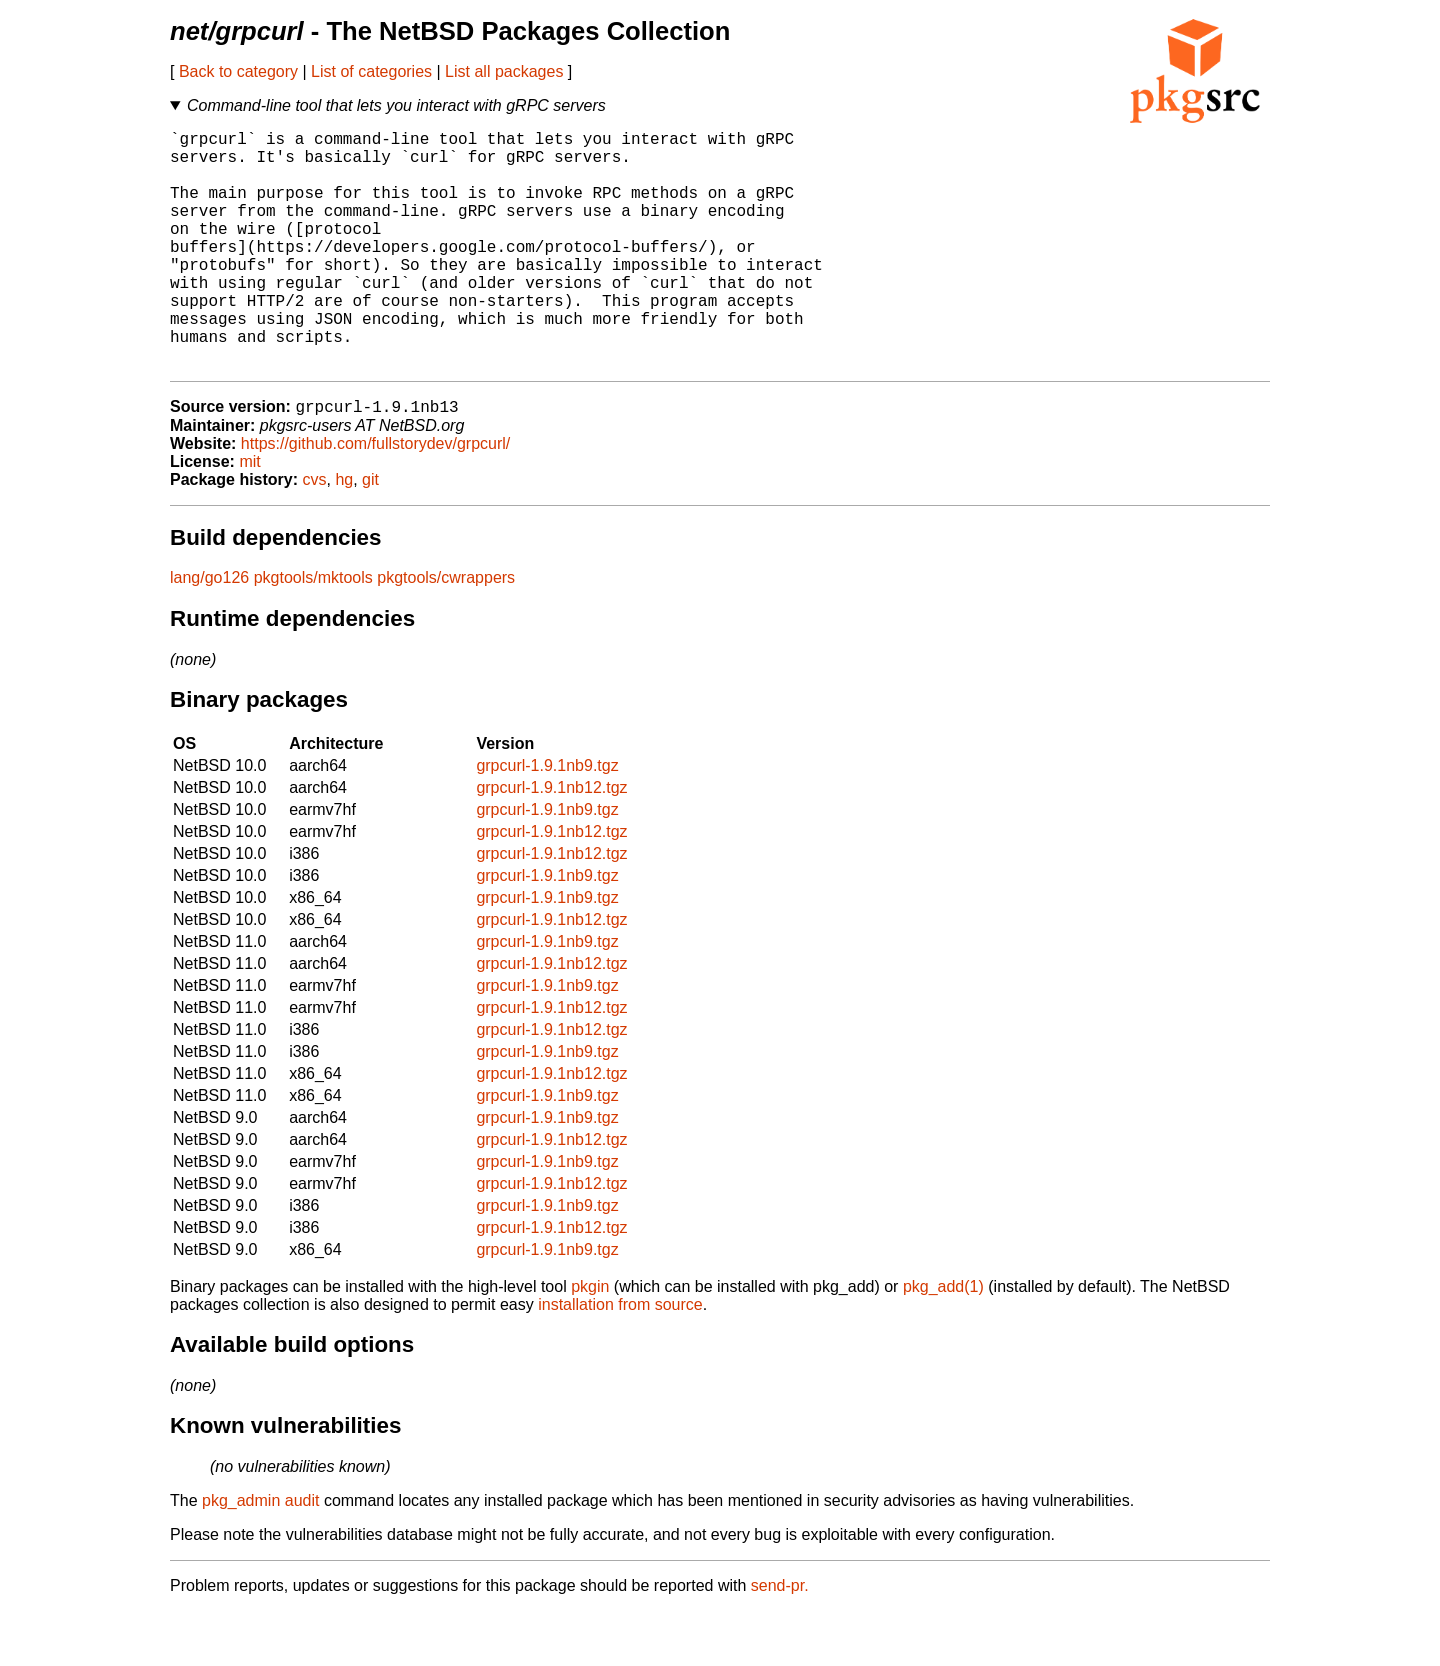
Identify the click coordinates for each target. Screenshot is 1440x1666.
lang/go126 (209, 632)
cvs (315, 534)
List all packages (504, 71)
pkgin (590, 1341)
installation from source (620, 1359)
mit (249, 516)
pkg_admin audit (260, 1555)
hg (344, 534)
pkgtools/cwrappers (446, 632)
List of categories (371, 71)
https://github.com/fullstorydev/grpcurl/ (375, 498)
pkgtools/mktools (313, 632)
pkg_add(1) (943, 1341)
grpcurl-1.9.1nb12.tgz (551, 842)
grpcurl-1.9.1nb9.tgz (547, 820)
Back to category (238, 71)
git (370, 534)
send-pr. (780, 1640)
